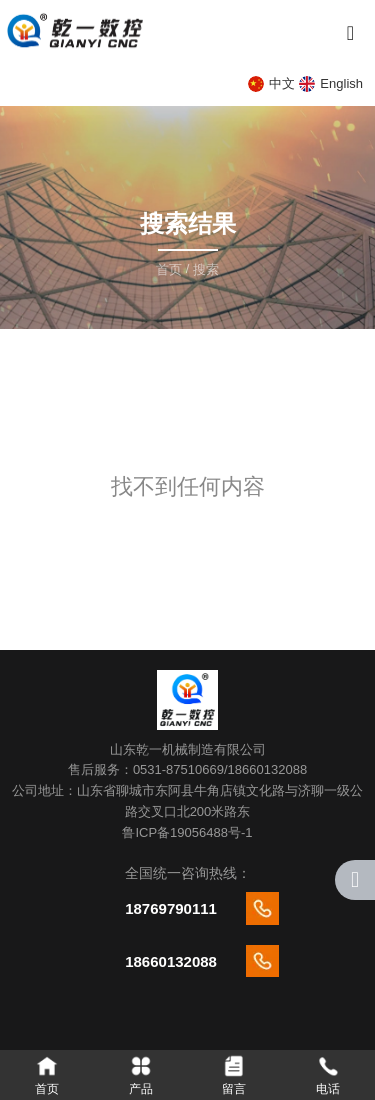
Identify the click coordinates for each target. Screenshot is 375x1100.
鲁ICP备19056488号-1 (187, 832)
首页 (171, 269)
